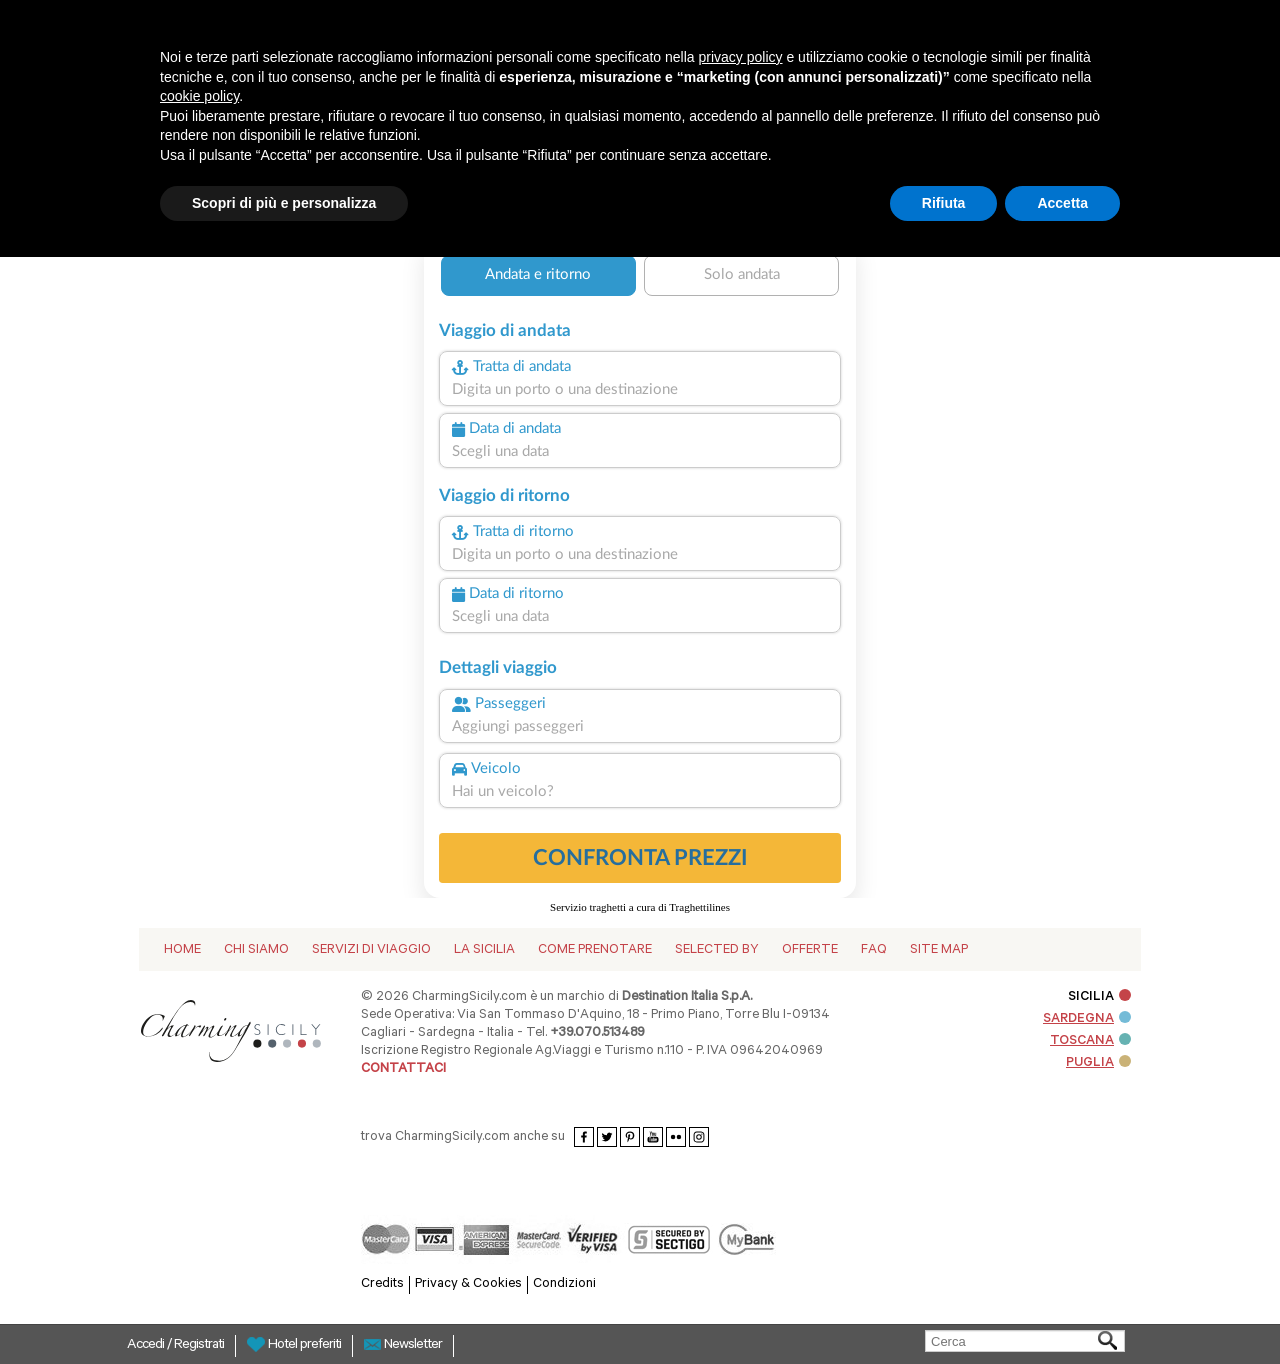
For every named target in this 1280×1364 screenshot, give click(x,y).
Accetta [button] (1062, 203)
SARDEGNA (1087, 1019)
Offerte (810, 950)
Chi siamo (256, 950)
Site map (939, 950)
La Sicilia (484, 950)
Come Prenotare (595, 950)
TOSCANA (1090, 1041)
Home (182, 950)
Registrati (199, 1346)
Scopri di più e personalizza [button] (284, 203)
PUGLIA (1098, 1063)
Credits (382, 1284)
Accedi (147, 1346)
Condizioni (564, 1284)
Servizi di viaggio (371, 950)
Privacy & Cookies (468, 1284)
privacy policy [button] (741, 57)
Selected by (717, 950)
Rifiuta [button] (944, 203)
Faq (874, 950)
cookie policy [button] (199, 96)
